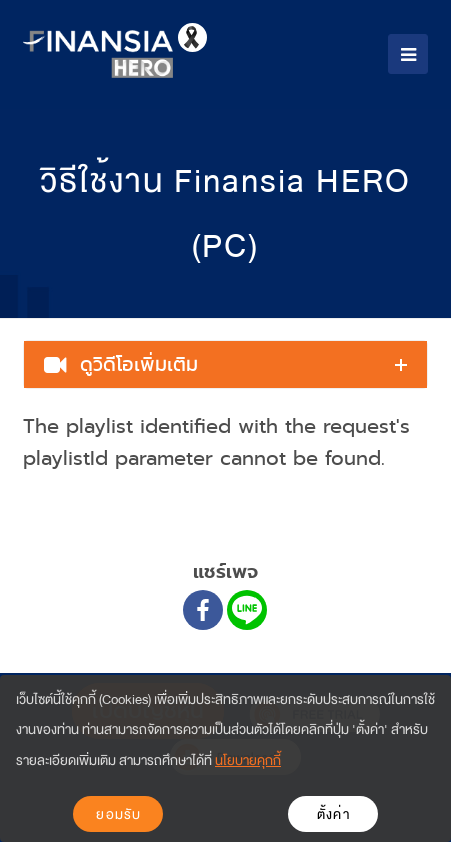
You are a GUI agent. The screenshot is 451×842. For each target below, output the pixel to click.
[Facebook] (203, 610)
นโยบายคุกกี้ (248, 760)
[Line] (247, 610)
